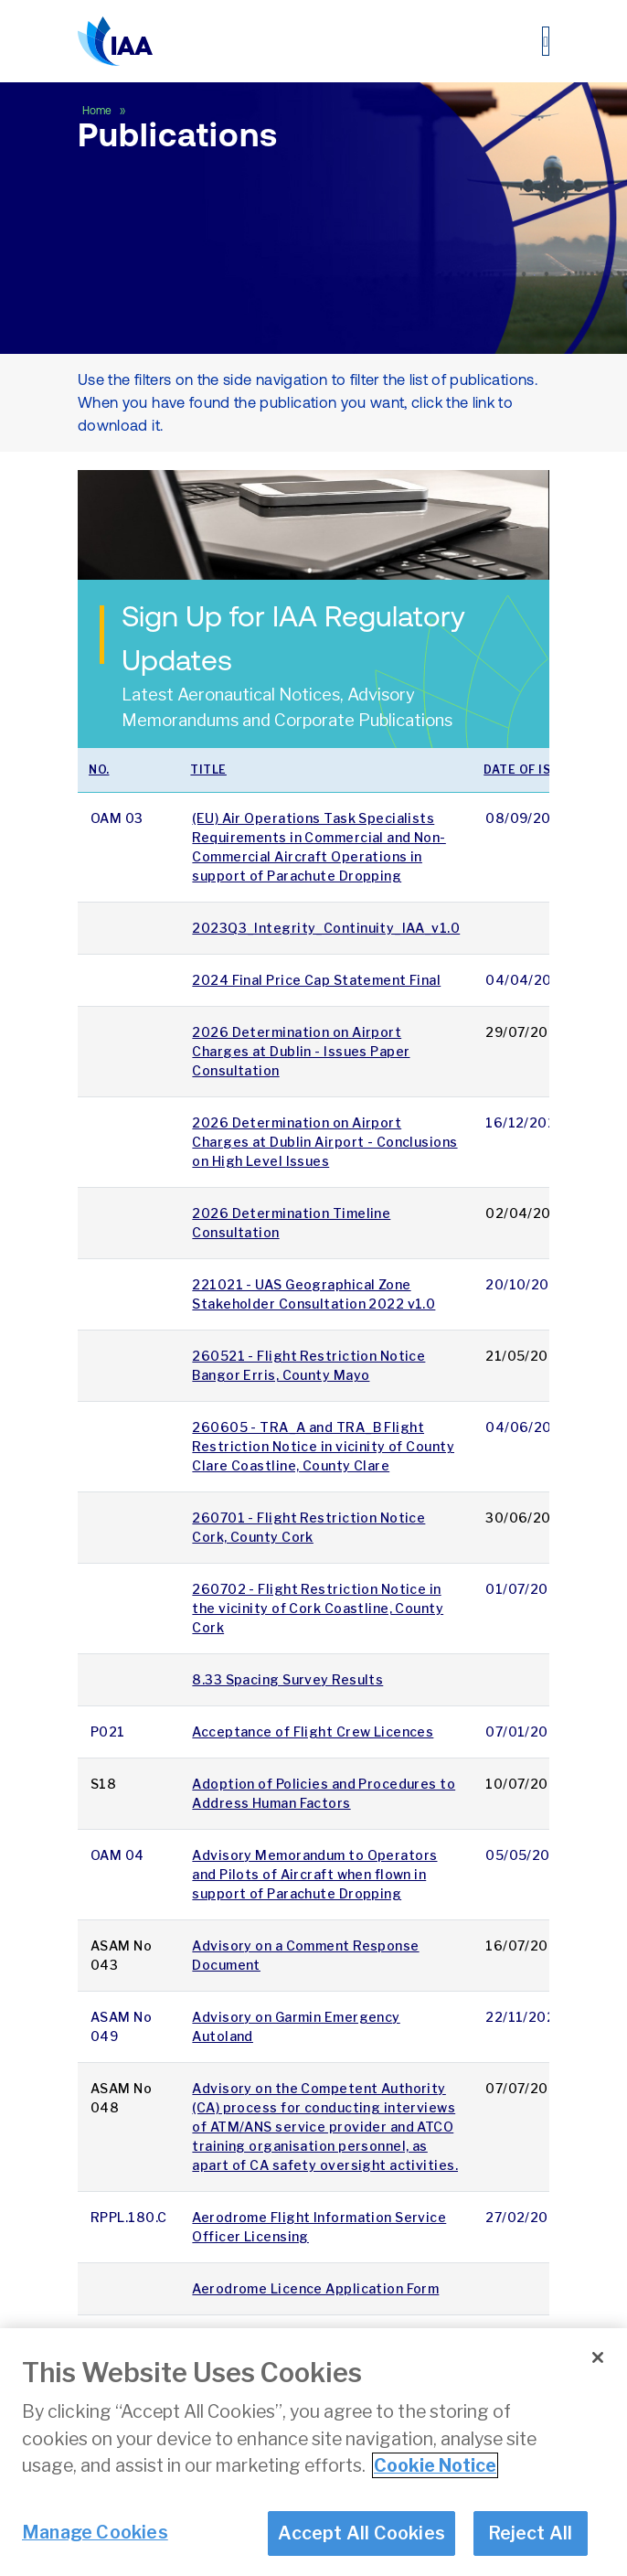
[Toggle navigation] (545, 41)
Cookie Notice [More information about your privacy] (435, 2484)
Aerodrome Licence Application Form (315, 2288)
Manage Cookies (95, 2549)
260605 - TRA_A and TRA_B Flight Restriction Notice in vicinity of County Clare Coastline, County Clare (323, 1446)
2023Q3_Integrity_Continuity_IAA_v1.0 (326, 927)
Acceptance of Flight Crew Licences (312, 1731)
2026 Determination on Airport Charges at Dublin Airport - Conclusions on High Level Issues (324, 1142)
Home (98, 110)
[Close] (598, 2376)
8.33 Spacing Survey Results (287, 1679)
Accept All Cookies (361, 2550)
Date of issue (529, 769)
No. (99, 769)
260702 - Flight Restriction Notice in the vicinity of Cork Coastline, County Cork (317, 1608)
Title (208, 769)
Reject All (530, 2550)
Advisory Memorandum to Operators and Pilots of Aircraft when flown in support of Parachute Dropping (314, 1874)
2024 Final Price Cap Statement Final (316, 980)
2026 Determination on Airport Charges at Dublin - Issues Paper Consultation (300, 1051)
